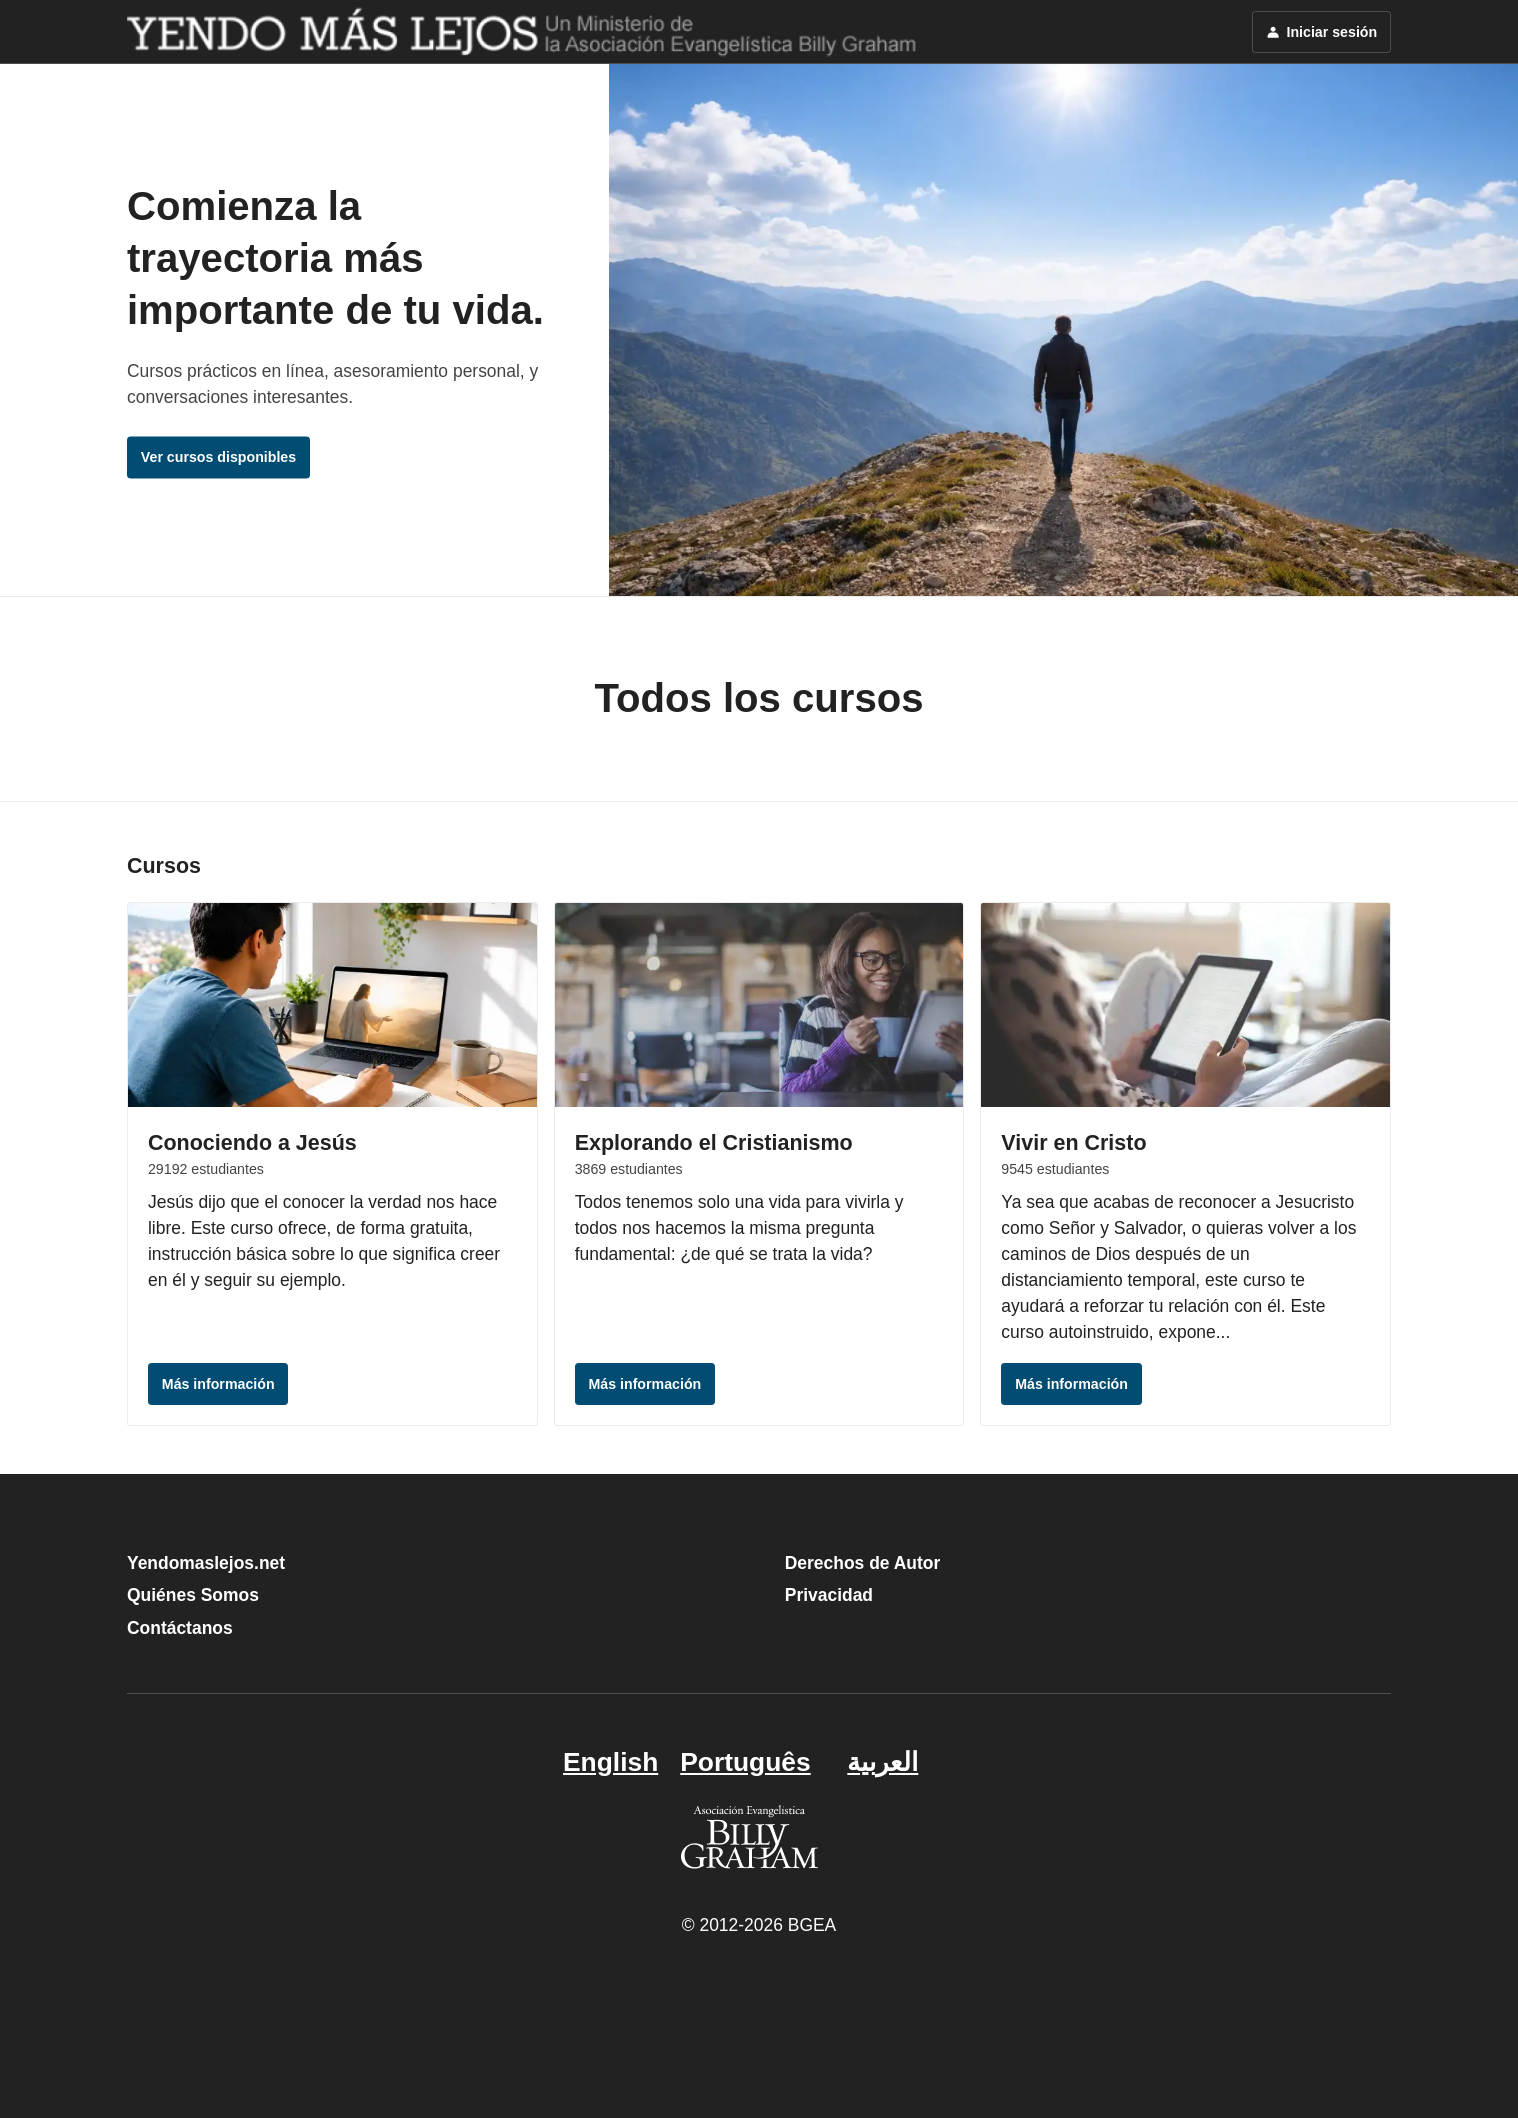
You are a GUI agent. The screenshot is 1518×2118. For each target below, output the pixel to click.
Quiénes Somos (193, 1595)
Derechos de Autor (863, 1563)
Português (745, 1762)
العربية (882, 1762)
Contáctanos (180, 1628)
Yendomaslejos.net (206, 1563)
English (610, 1762)
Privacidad (829, 1595)
